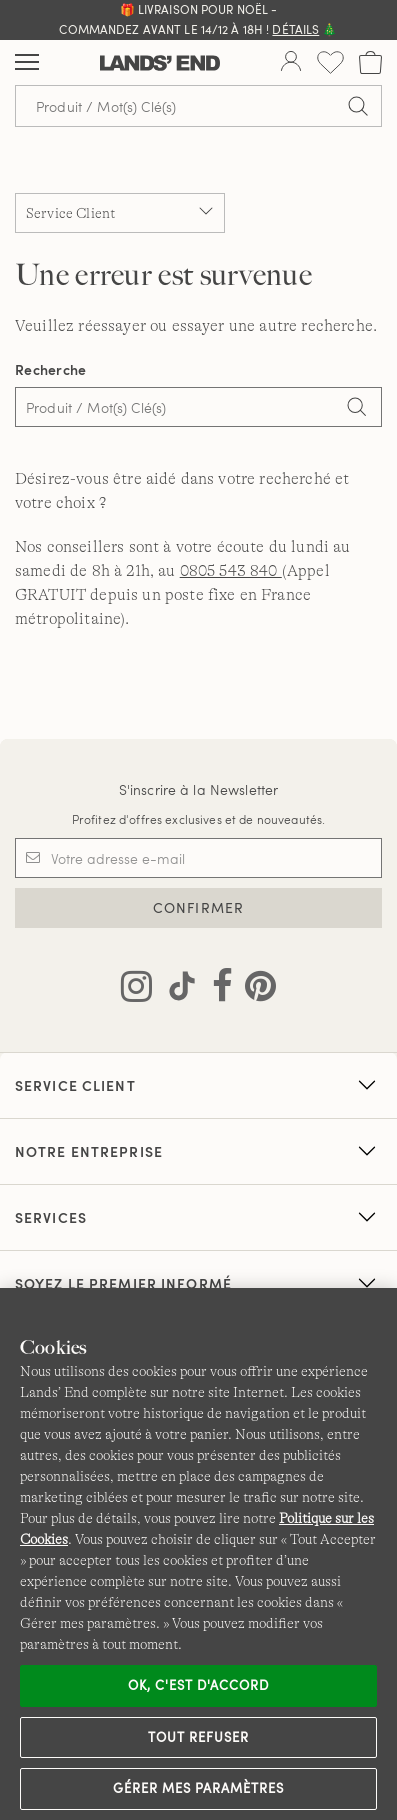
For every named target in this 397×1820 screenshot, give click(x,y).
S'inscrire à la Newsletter (199, 789)
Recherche (51, 369)
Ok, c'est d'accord (199, 1685)
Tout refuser (199, 1737)
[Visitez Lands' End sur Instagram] (136, 990)
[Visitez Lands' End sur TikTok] (176, 990)
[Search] (357, 409)
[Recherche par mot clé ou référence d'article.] (198, 106)
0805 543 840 (231, 571)
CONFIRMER (198, 907)
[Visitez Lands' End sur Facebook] (216, 990)
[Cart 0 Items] (370, 62)
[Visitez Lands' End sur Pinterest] (254, 990)
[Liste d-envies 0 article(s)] (330, 62)
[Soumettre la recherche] (358, 106)
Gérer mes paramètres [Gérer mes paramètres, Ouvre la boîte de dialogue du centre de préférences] (199, 1788)
